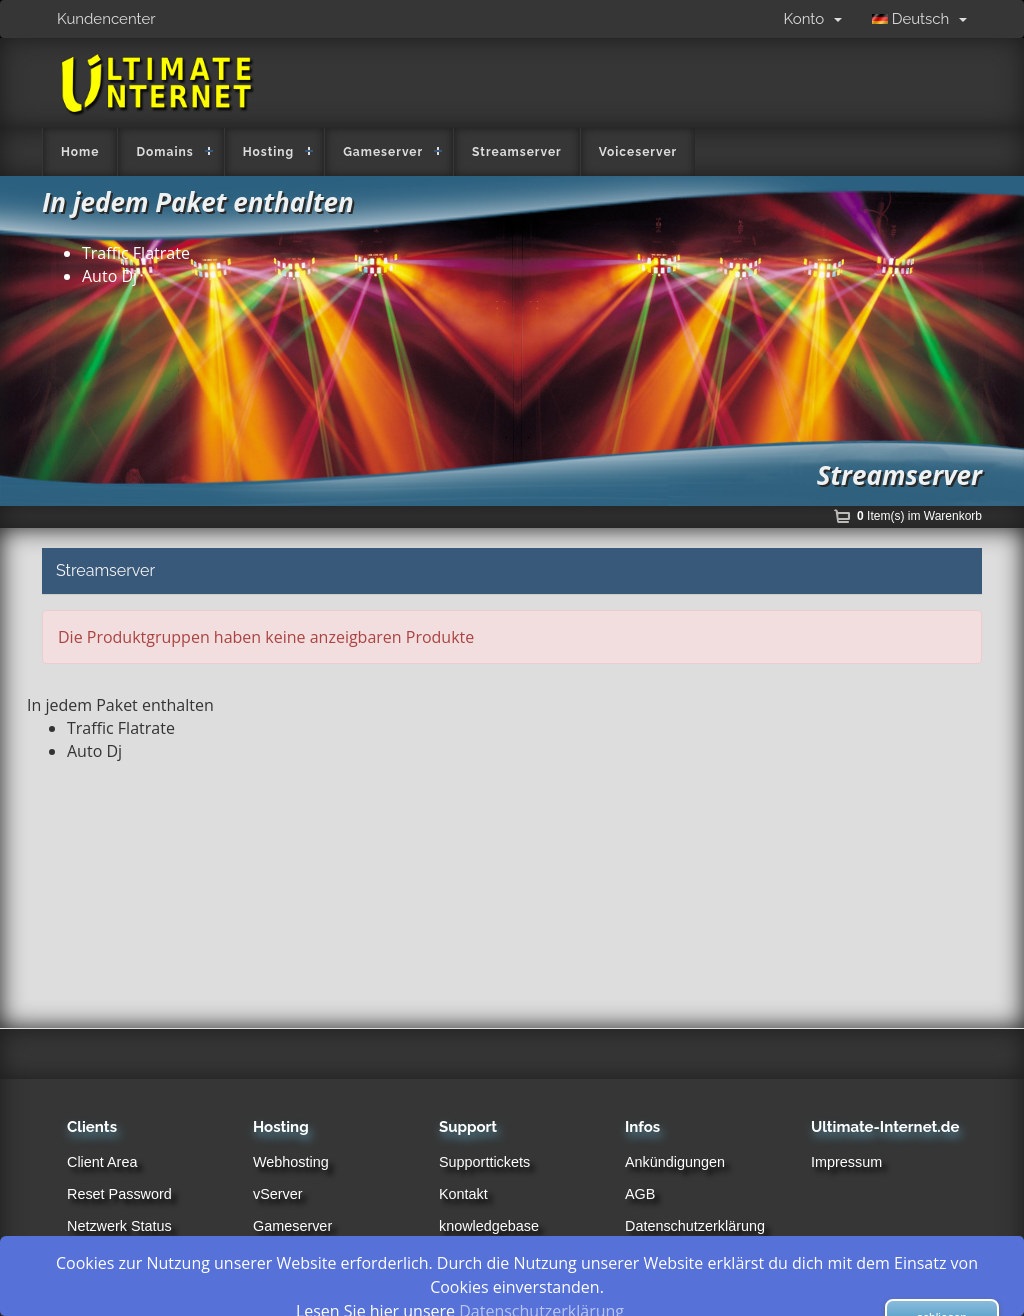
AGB (640, 1194)
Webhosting (291, 1162)
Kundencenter (106, 19)
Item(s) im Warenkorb (919, 516)
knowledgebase (489, 1226)
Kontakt (463, 1194)
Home (80, 152)
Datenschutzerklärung (695, 1226)
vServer (278, 1194)
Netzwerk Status (119, 1226)
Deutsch (919, 19)
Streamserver (517, 152)
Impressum (846, 1162)
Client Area (102, 1162)
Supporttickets (484, 1162)
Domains (164, 152)
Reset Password (119, 1194)
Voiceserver (638, 152)
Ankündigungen (675, 1162)
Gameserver (383, 152)
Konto (813, 19)
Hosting (269, 152)
